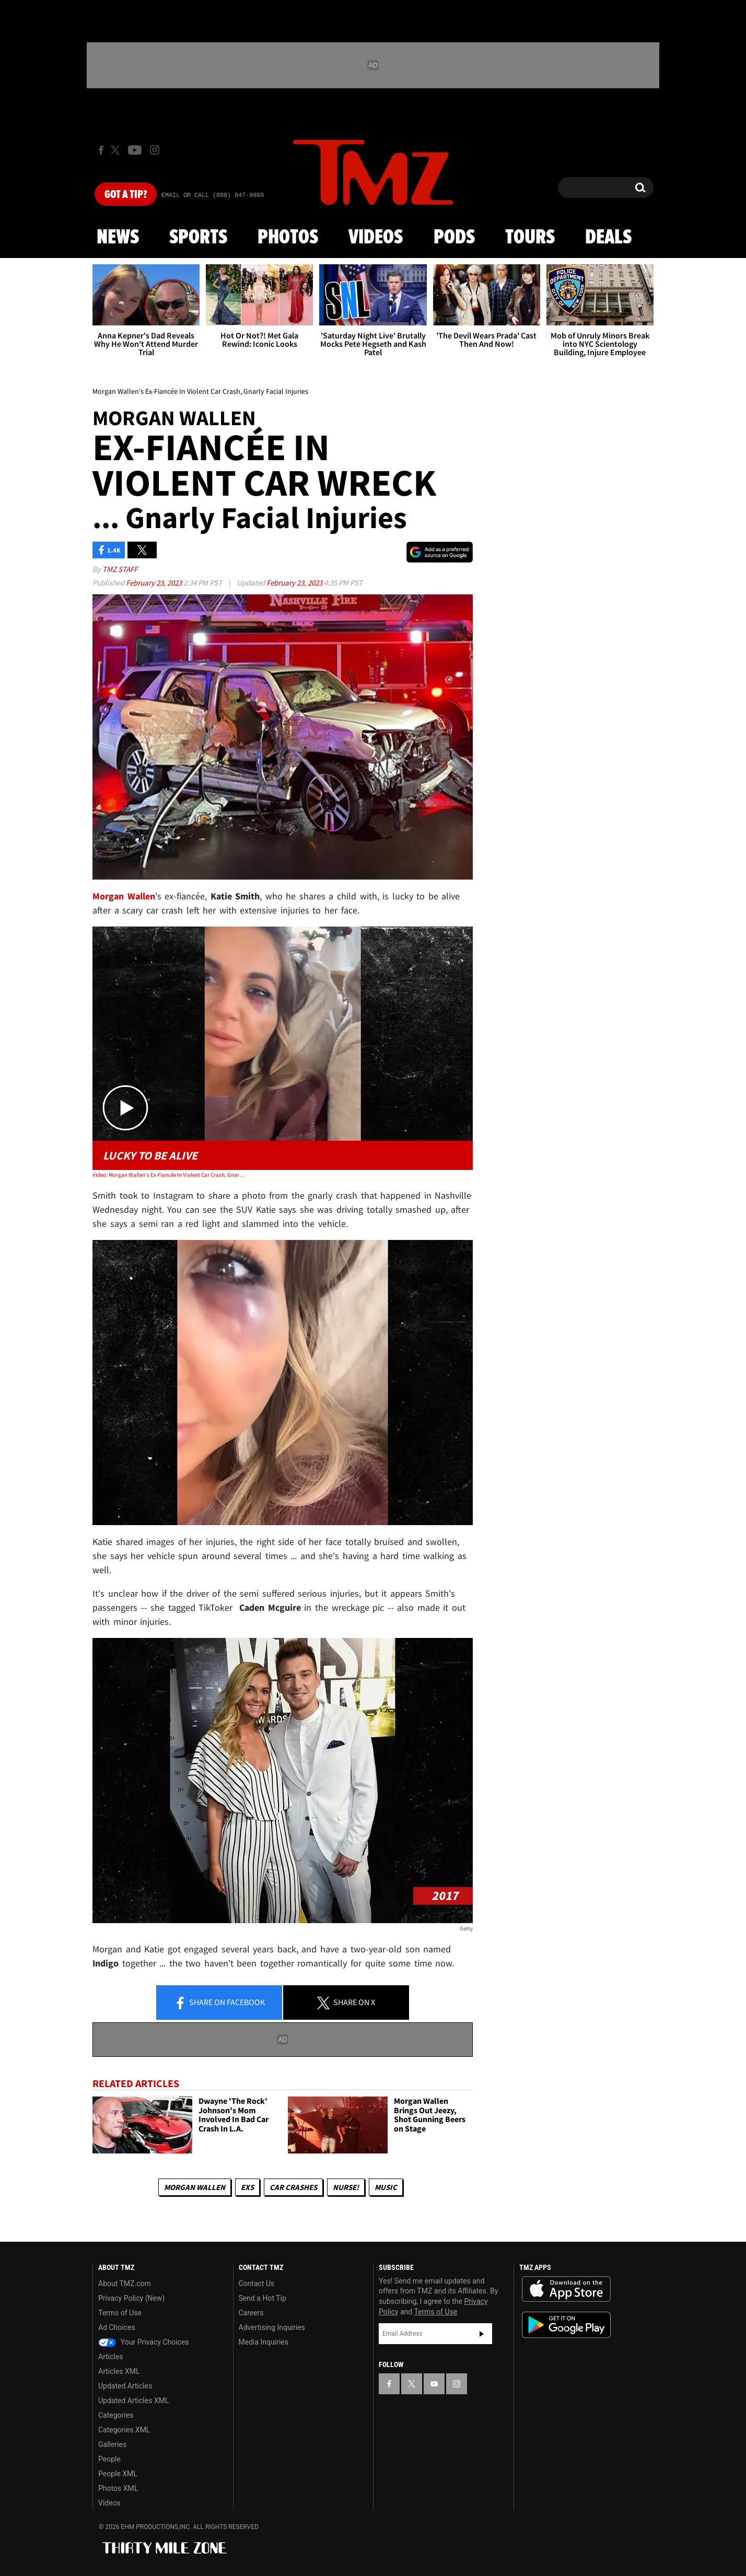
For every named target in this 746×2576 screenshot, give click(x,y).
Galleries (112, 2444)
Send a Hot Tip (262, 2298)
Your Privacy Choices (143, 2342)
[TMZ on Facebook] (101, 150)
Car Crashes (293, 2187)
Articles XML (119, 2371)
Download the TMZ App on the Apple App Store (566, 2289)
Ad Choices (116, 2327)
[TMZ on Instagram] (155, 150)
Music (386, 2187)
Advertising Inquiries (272, 2327)
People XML (117, 2473)
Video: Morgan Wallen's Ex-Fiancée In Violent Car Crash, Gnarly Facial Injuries (168, 1174)
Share (219, 2003)
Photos (288, 237)
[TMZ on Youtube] (135, 150)
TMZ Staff (119, 569)
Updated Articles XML (133, 2400)
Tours (530, 237)
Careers (251, 2313)
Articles (110, 2356)
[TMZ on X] (117, 150)
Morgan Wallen (194, 2187)
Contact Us (257, 2283)
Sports (198, 237)
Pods (454, 237)
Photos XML (118, 2488)
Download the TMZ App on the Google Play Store (566, 2325)
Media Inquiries (263, 2342)
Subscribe (481, 2333)
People (109, 2459)
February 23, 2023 (154, 583)
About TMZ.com (124, 2283)
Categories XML (124, 2430)
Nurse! (346, 2187)
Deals (608, 237)
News (118, 237)
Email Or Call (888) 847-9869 (212, 195)
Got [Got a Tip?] (125, 195)
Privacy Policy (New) (131, 2298)
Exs (247, 2187)
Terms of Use (120, 2313)
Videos (375, 237)
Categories (115, 2415)
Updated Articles (125, 2386)
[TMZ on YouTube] (434, 2383)
